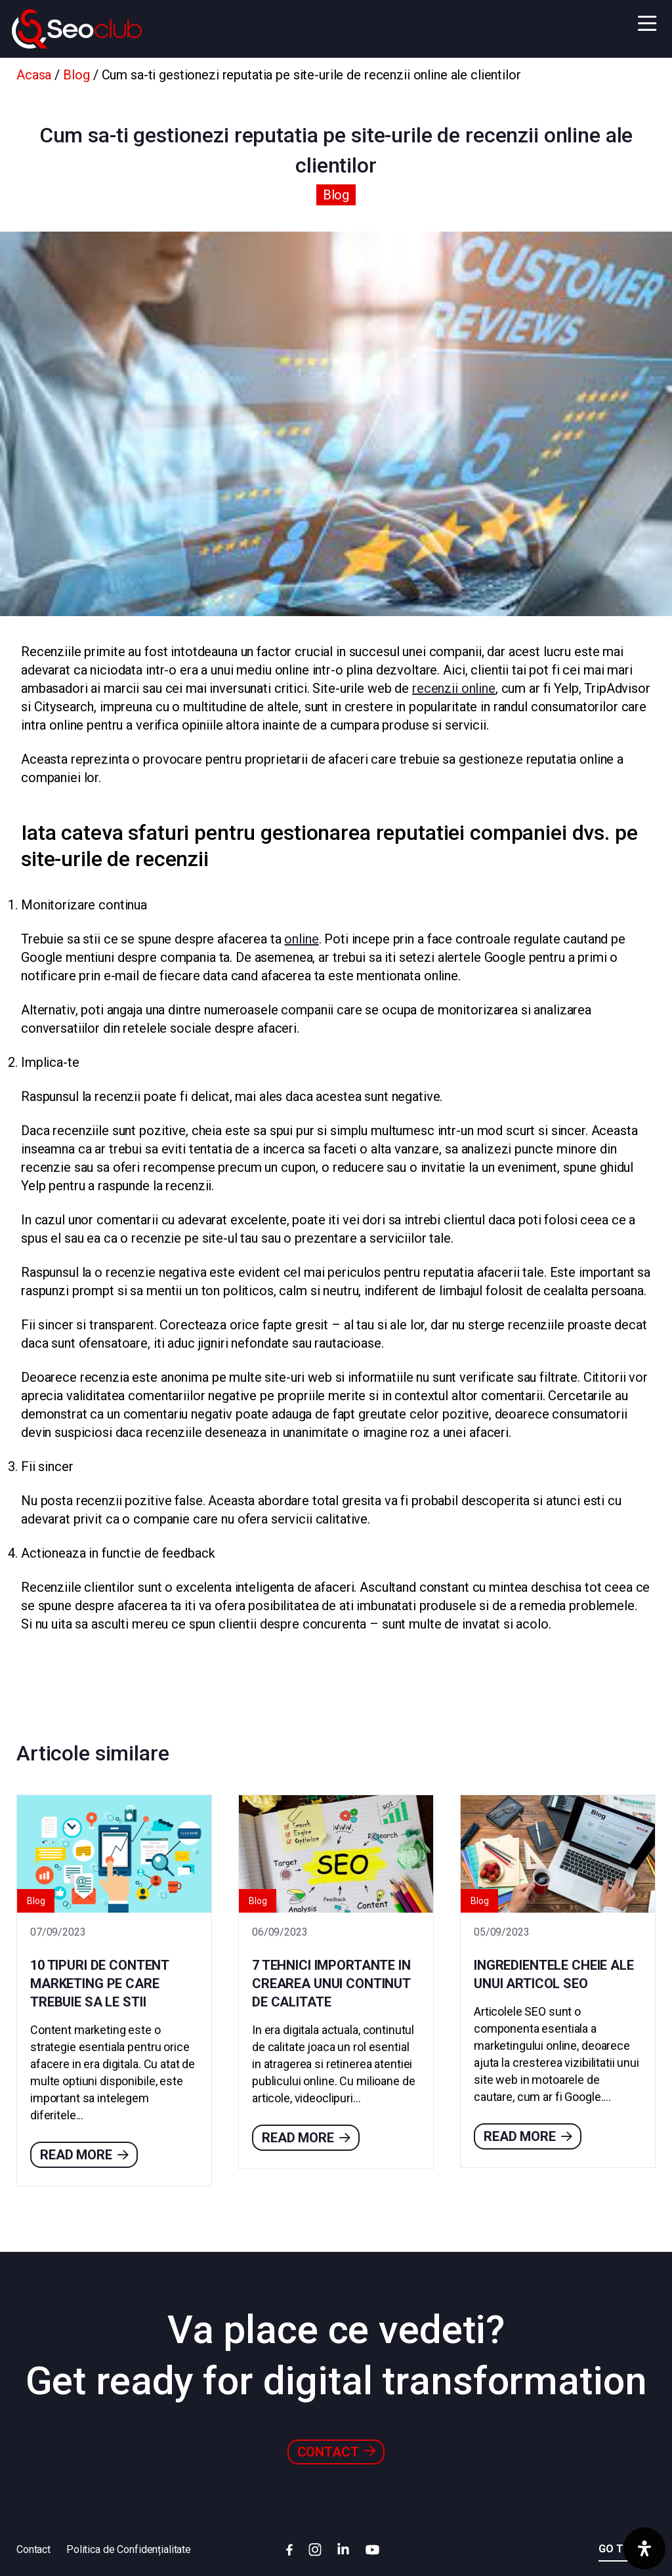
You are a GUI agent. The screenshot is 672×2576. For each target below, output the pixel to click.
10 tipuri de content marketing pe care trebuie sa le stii (99, 1983)
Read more (84, 2155)
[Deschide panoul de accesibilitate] (644, 2548)
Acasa (33, 75)
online (301, 939)
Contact (336, 2451)
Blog (76, 75)
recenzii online (453, 688)
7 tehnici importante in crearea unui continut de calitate (331, 1983)
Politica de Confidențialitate (128, 2549)
